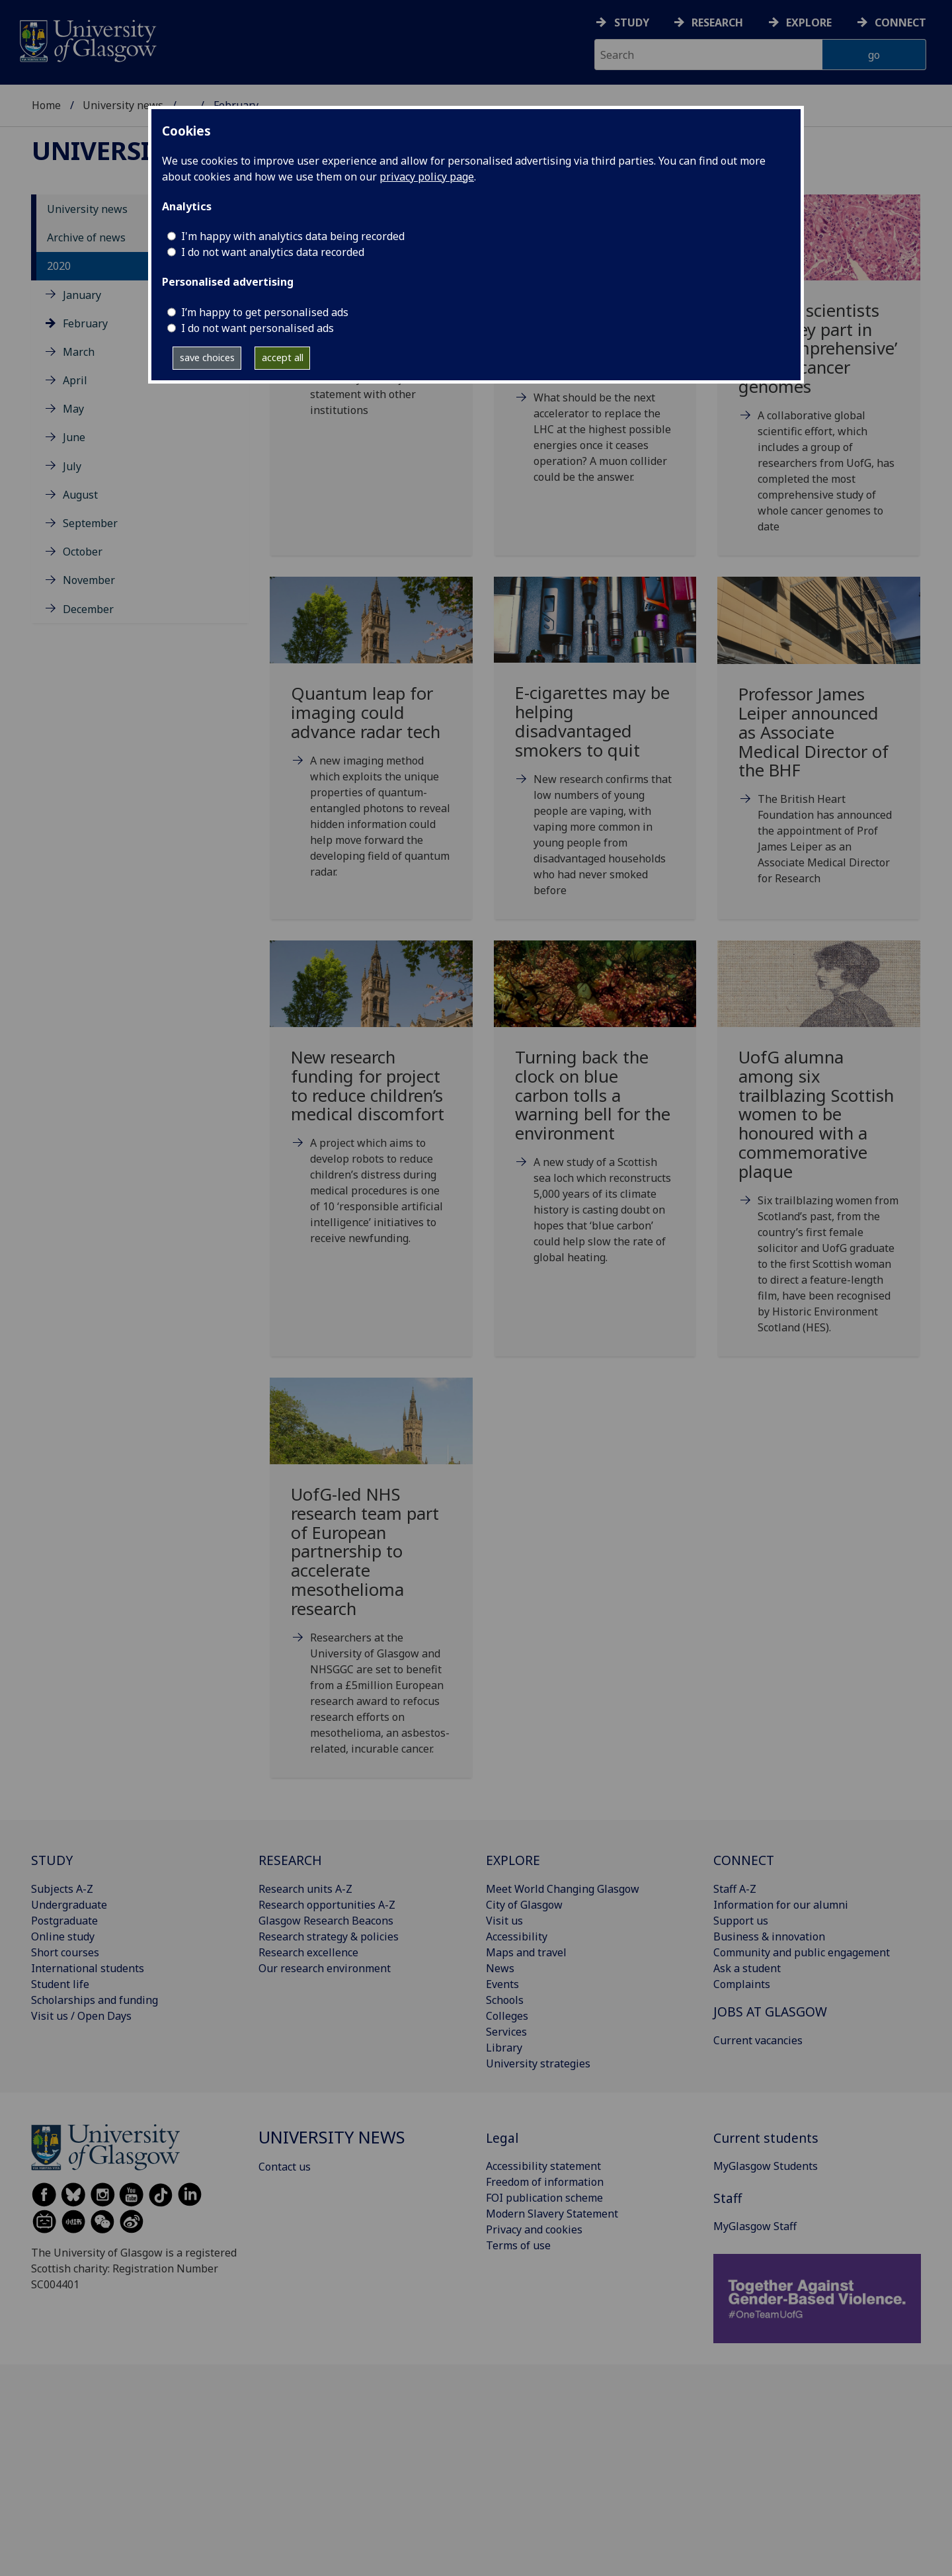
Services (506, 2031)
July (72, 466)
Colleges (507, 2016)
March (79, 352)
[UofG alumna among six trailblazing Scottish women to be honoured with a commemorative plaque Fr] (818, 1153)
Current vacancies (758, 2040)
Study (631, 22)
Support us (740, 1920)
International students (87, 1968)
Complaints (741, 1984)
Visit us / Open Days (81, 2016)
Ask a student (747, 1968)
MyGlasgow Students (765, 2166)
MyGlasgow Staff (755, 2226)
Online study (63, 1936)
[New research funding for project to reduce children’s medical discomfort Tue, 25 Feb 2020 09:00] (371, 1109)
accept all (282, 357)
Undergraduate (69, 1904)
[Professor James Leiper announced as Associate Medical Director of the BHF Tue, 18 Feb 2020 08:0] (818, 747)
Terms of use (518, 2245)
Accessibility (516, 1936)
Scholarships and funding (94, 2000)
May (73, 408)
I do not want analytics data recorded (272, 252)
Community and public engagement (801, 1952)
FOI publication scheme (544, 2197)
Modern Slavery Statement (552, 2213)
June (74, 437)
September (90, 523)
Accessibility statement (543, 2166)
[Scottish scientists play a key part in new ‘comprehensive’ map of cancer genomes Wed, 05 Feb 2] (818, 379)
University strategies (538, 2063)
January (82, 295)
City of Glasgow (524, 1904)
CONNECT (743, 1860)
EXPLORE (513, 1860)
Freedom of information (545, 2182)
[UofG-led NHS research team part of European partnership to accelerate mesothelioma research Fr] (371, 1583)
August (80, 494)
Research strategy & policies (328, 1936)
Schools (505, 2000)
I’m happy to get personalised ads (264, 312)
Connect (900, 22)
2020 (59, 266)
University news (123, 105)
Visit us (504, 1920)
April (75, 380)
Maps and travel (526, 1952)
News (500, 1968)
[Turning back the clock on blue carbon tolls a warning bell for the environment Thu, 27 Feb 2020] (595, 1118)
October (82, 551)
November (89, 580)
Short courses (65, 1952)
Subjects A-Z (62, 1889)
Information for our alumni (780, 1904)
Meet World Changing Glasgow (562, 1889)
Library (504, 2047)
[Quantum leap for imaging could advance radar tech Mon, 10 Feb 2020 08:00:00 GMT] (371, 744)
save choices (207, 357)
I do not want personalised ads (257, 328)
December (88, 609)
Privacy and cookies (534, 2229)
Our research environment (324, 1968)
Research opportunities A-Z (326, 1904)
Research (717, 22)
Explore (809, 22)
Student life (60, 1984)
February (85, 323)
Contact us (284, 2166)
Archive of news (86, 237)
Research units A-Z (305, 1889)
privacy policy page (426, 176)
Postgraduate (64, 1920)
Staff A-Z (734, 1889)
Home (46, 105)
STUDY (52, 1860)
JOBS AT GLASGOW (770, 2011)
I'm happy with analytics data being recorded (293, 236)
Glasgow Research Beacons (325, 1920)
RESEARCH (290, 1860)
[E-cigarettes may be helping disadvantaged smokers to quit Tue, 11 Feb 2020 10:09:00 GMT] (595, 753)
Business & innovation (769, 1936)
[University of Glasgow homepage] (87, 39)
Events (502, 1984)
